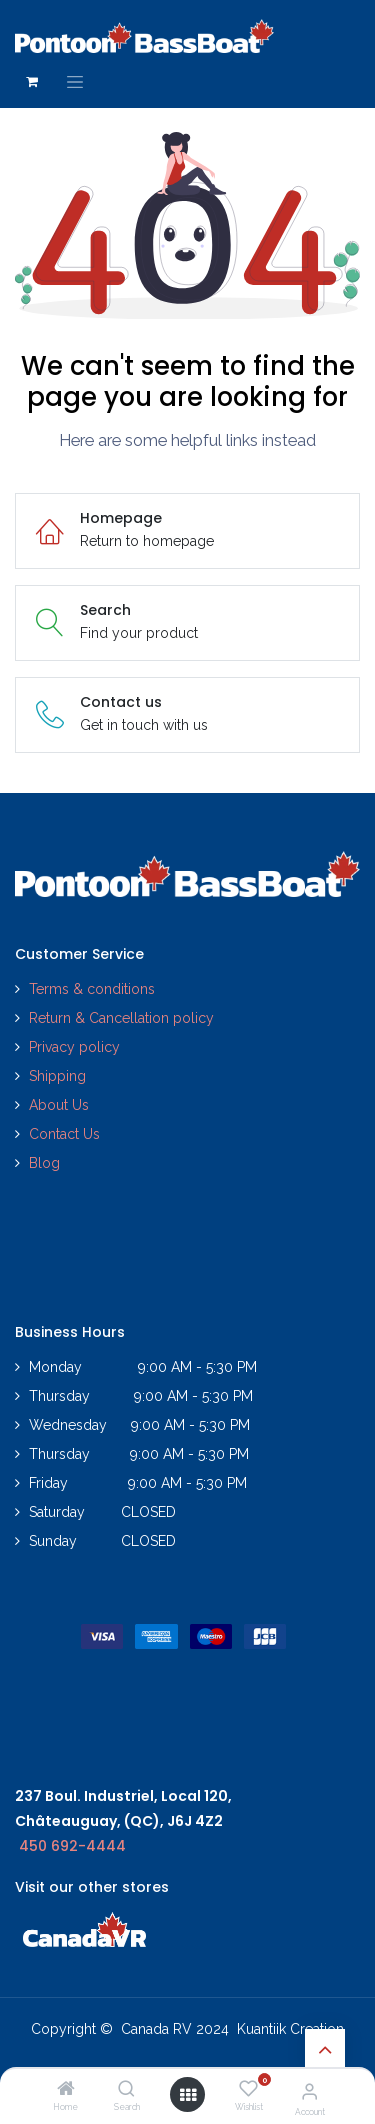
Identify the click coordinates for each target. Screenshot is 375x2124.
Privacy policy (76, 1047)
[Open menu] (188, 2095)
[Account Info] (309, 2091)
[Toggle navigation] (75, 82)
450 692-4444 (72, 1846)
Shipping (57, 1076)
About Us (59, 1105)
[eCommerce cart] (32, 82)
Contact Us (64, 1134)
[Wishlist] (248, 2089)
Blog (44, 1163)
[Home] (66, 2090)
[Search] (126, 2090)
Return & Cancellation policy (121, 1018)
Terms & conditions (92, 989)
